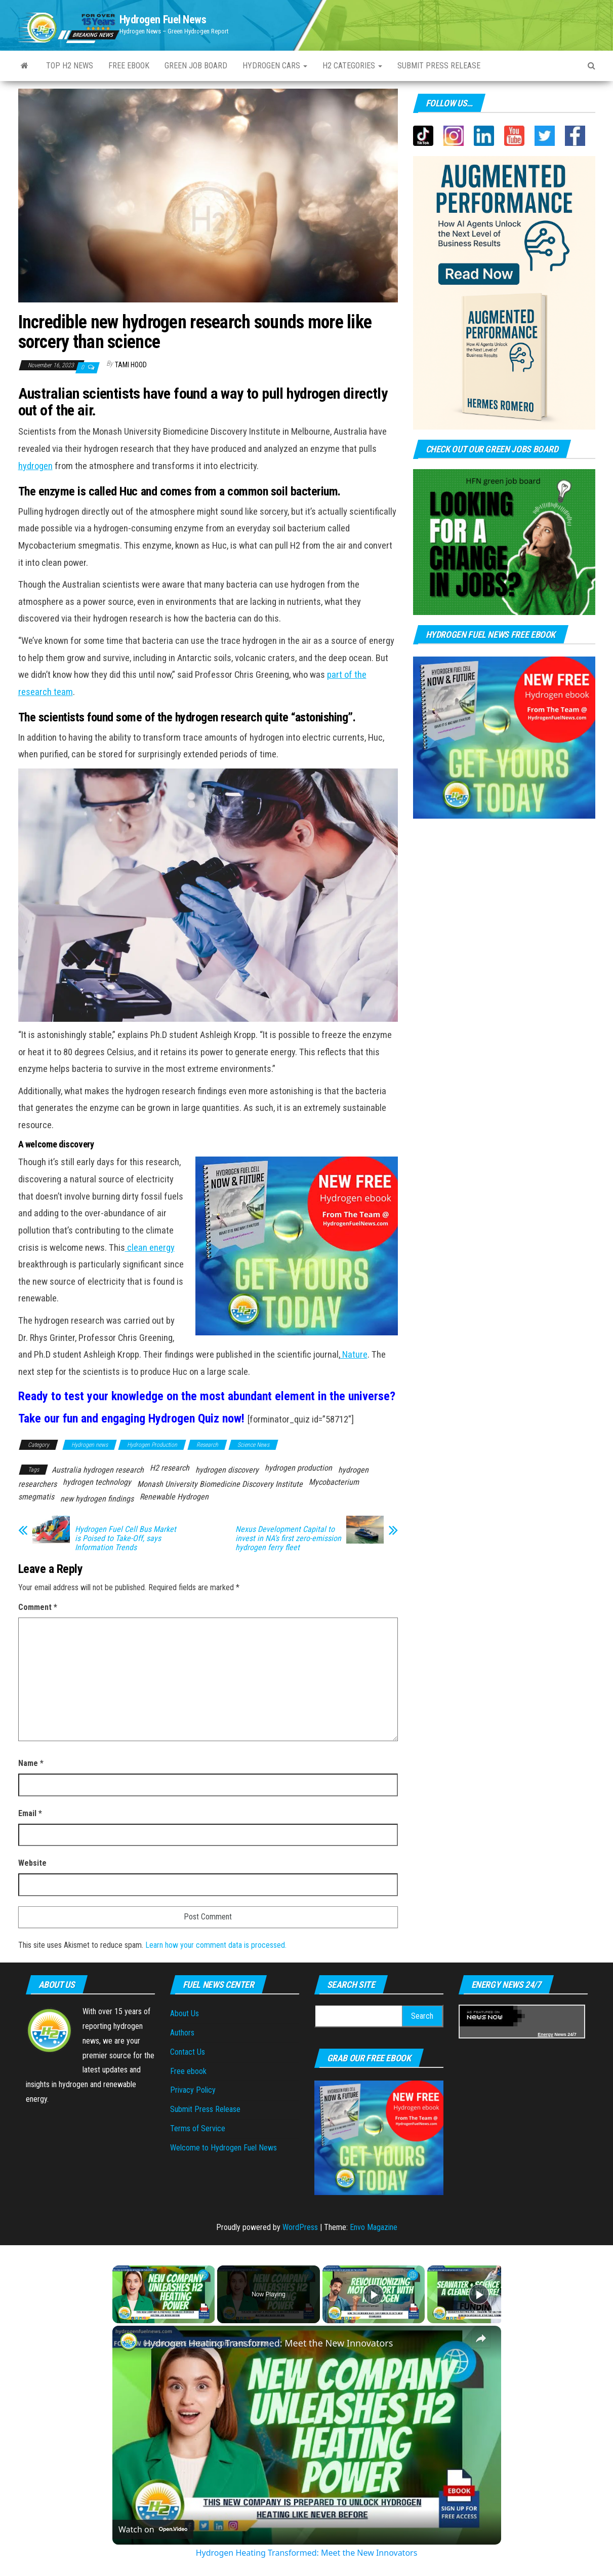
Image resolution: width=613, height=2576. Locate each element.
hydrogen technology (97, 1482)
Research (207, 1444)
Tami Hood (131, 365)
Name (31, 1763)
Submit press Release (438, 65)
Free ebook (128, 65)
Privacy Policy (193, 2090)
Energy (545, 2034)
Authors (182, 2032)
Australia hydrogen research (98, 1470)
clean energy (150, 1247)
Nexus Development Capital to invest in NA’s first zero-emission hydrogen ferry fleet (288, 1538)
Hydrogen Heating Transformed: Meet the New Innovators (268, 2343)
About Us (184, 2013)
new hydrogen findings (97, 1499)
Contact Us (187, 2052)
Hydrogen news (89, 1444)
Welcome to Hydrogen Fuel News (223, 2147)
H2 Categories (352, 65)
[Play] (373, 2294)
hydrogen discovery (227, 1470)
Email (30, 1813)
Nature (353, 1354)
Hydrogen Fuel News (163, 19)
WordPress (300, 2227)
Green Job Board (196, 65)
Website (32, 1863)
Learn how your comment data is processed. (216, 1945)
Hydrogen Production (152, 1444)
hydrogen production (298, 1468)
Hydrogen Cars (274, 65)
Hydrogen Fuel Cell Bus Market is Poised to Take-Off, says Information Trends (125, 1538)
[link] (128, 2342)
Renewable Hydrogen (174, 1497)
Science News (253, 1444)
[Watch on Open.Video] (152, 2529)
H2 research (169, 1468)
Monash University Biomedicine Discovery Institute (220, 1484)
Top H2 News (69, 65)
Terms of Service (197, 2128)
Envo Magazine (373, 2227)
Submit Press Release (205, 2109)
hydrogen (35, 466)
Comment (37, 1607)
